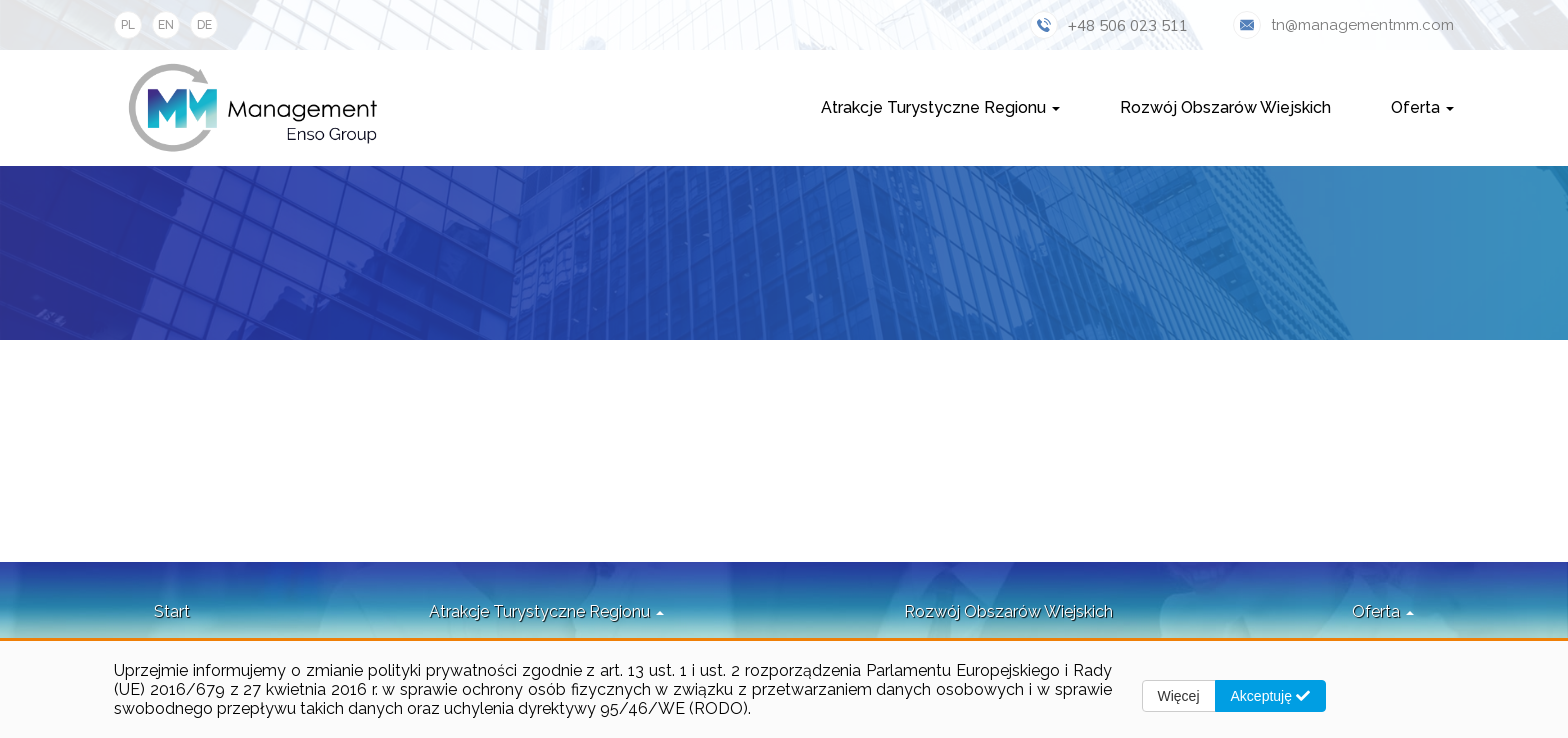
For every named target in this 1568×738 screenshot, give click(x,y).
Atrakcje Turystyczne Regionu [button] (940, 107)
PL (128, 25)
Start (172, 611)
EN (166, 25)
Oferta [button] (1422, 107)
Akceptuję (1270, 696)
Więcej (1179, 696)
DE (204, 25)
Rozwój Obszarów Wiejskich (1225, 107)
